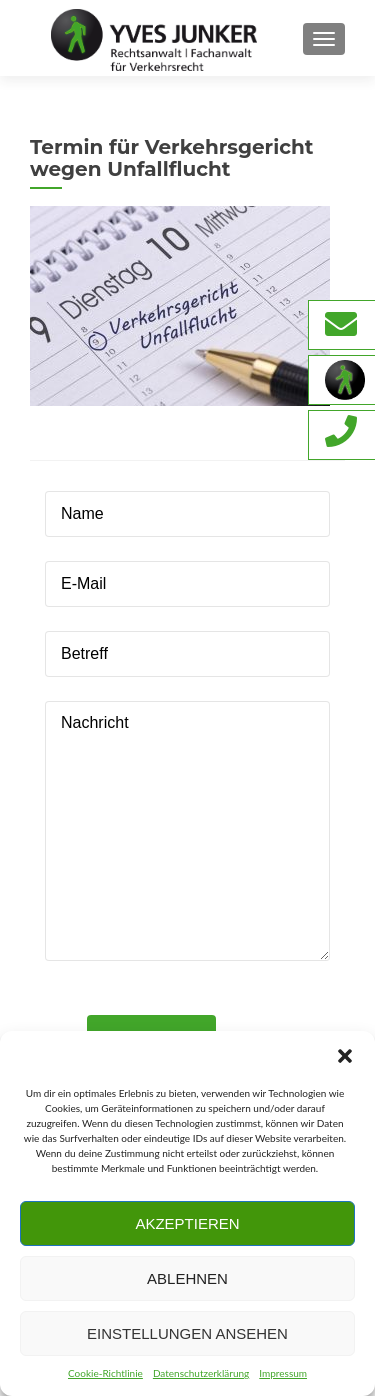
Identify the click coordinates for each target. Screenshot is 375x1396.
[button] (345, 1056)
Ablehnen (187, 1278)
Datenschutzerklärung (201, 1373)
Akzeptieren (187, 1223)
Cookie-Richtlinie (105, 1373)
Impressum (283, 1373)
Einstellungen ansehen (187, 1333)
